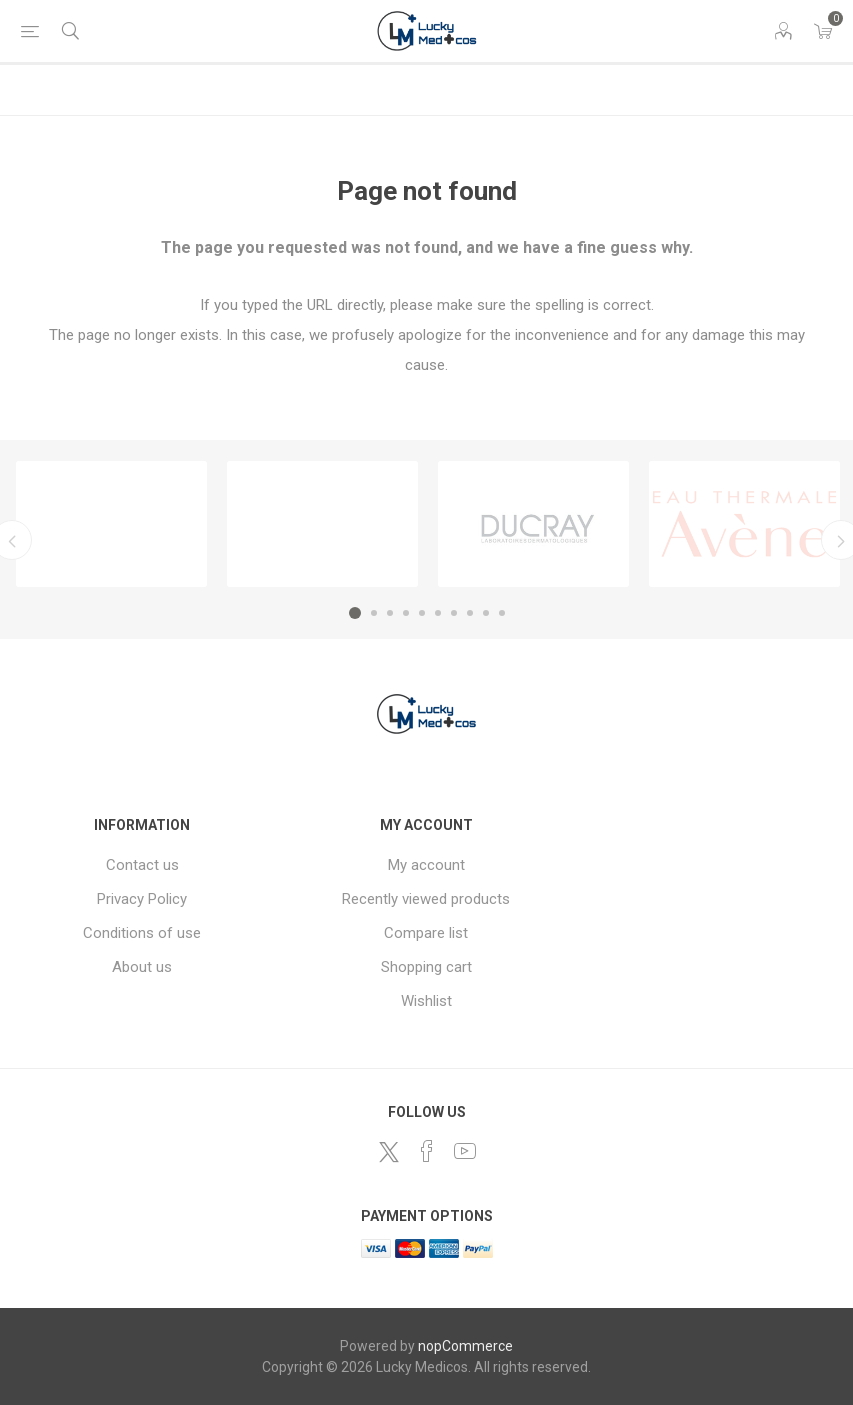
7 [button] (454, 613)
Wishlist (426, 1001)
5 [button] (422, 613)
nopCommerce (465, 1346)
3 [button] (390, 613)
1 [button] (355, 613)
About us (142, 967)
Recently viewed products (426, 899)
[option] (111, 524)
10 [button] (502, 613)
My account (426, 865)
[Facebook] (427, 1151)
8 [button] (470, 613)
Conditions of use (142, 933)
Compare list (426, 933)
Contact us (142, 865)
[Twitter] (389, 1152)
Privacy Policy (142, 899)
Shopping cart (426, 967)
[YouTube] (465, 1151)
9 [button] (486, 613)
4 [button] (406, 613)
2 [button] (374, 613)
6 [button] (438, 613)
